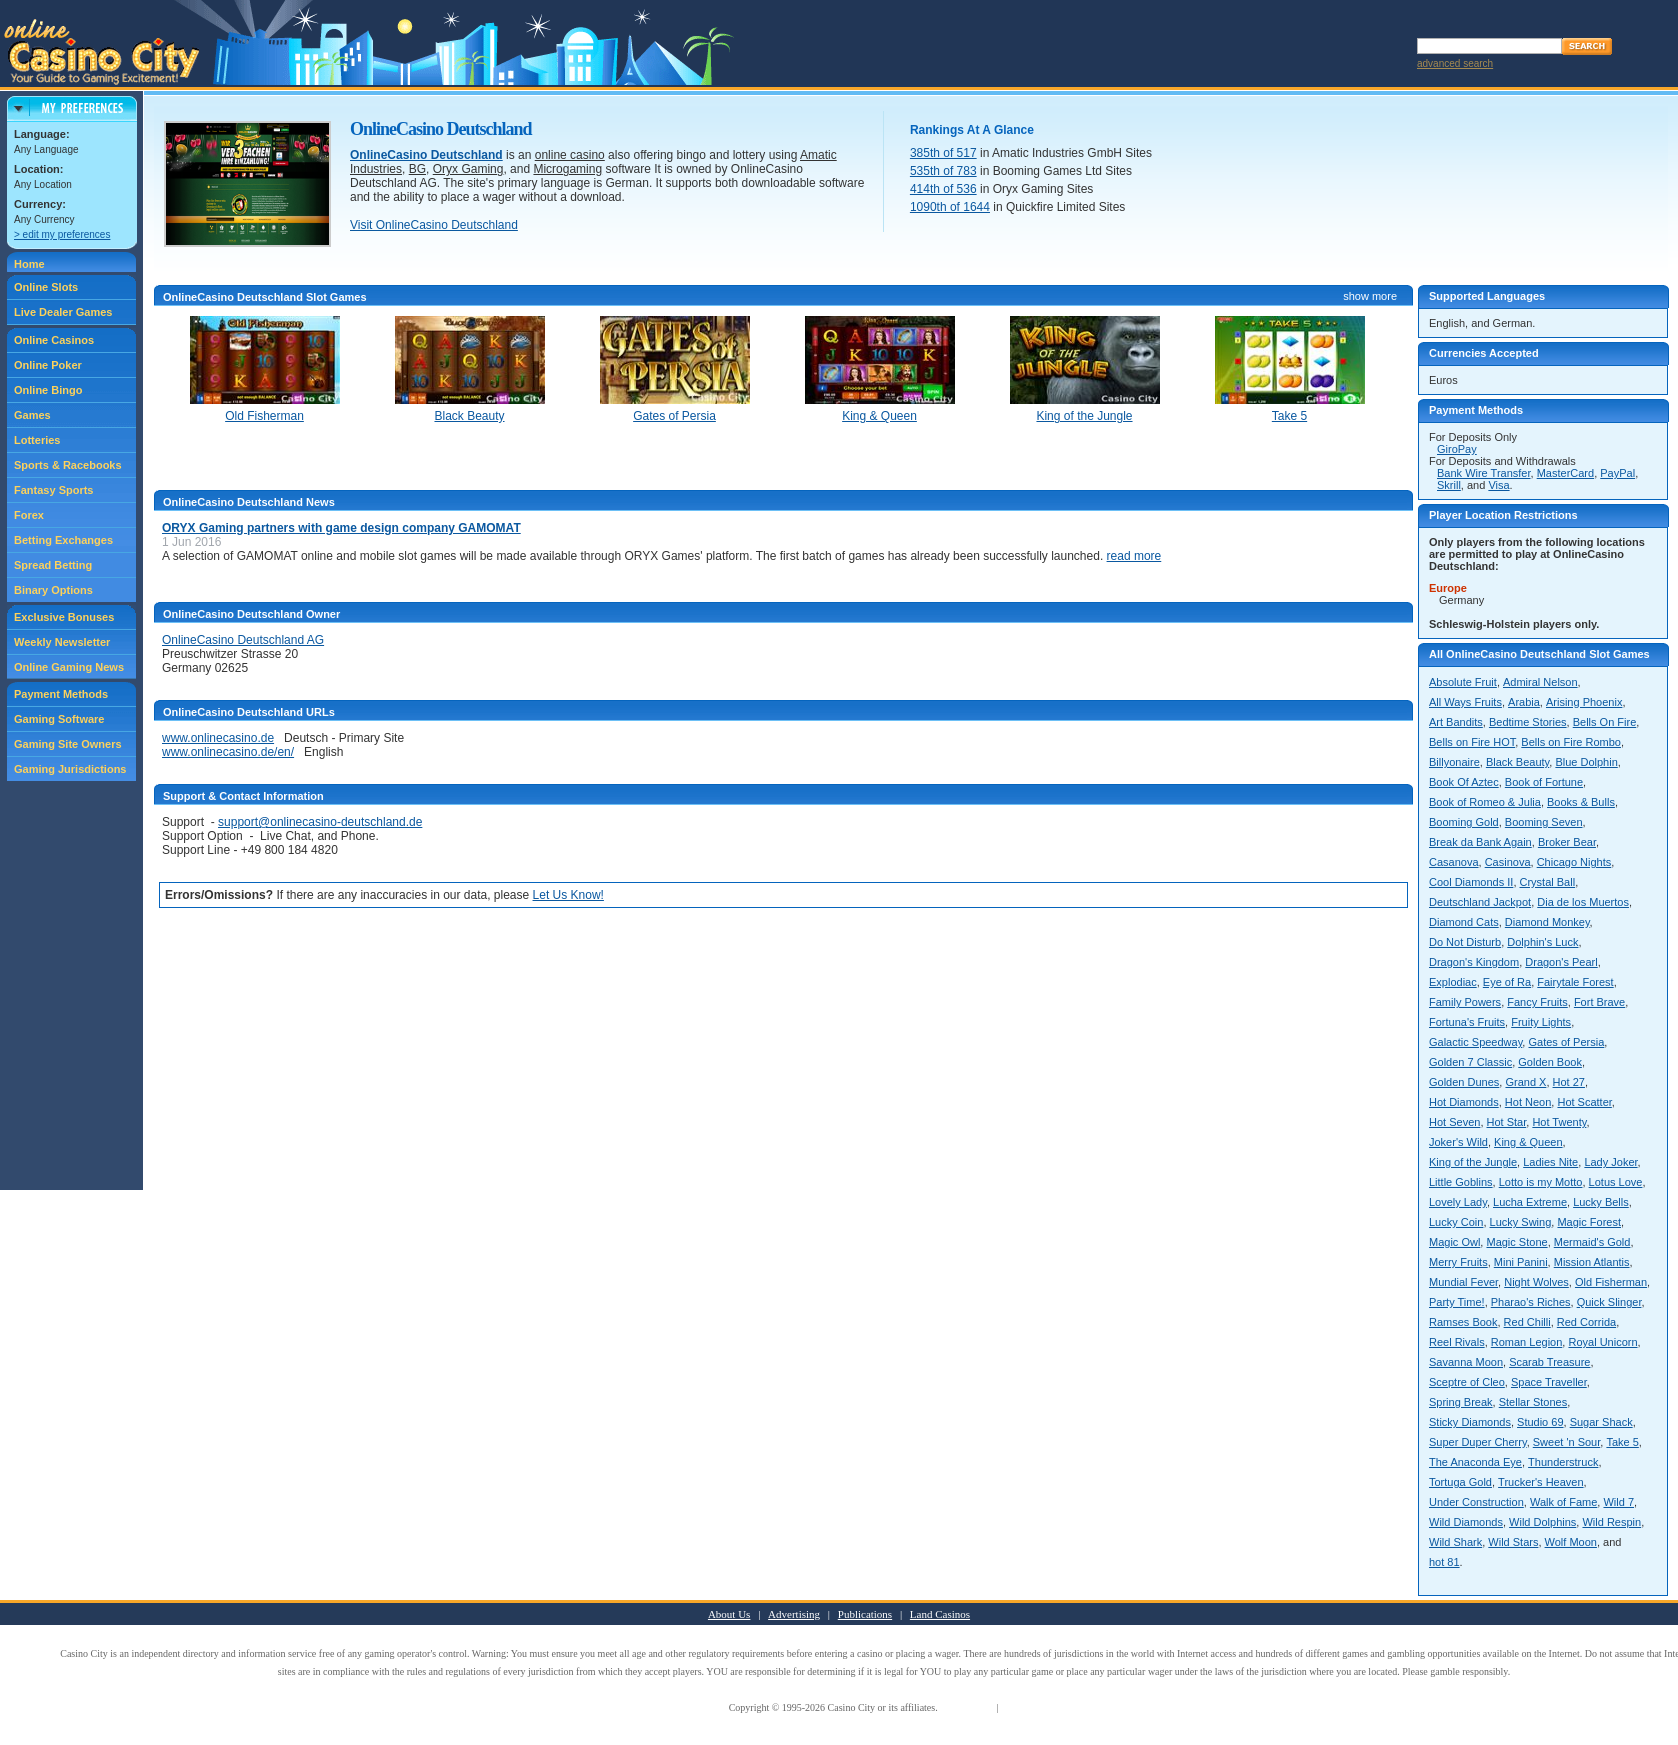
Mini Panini (1521, 1262)
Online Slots (46, 287)
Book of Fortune (1544, 782)
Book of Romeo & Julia (1485, 802)
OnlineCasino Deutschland (426, 155)
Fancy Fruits (1537, 1002)
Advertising (794, 1614)
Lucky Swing (1521, 1222)
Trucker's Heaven (1540, 1482)
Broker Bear (1567, 842)
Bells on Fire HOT (1472, 742)
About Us (729, 1614)
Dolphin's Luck (1542, 942)
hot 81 (1444, 1562)
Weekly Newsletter (62, 642)
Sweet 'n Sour (1567, 1442)
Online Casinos (54, 340)
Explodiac (1453, 982)
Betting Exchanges (63, 540)
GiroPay (1457, 449)
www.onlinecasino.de (218, 738)
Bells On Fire (1605, 722)
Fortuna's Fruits (1467, 1022)
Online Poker (48, 365)
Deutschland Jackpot (1480, 902)
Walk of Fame (1563, 1502)
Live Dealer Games (63, 312)
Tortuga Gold (1460, 1482)
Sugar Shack (1601, 1422)
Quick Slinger (1609, 1302)
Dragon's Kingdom (1474, 962)
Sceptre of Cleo (1467, 1382)
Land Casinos (940, 1614)
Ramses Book (1463, 1322)
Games (32, 415)
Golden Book (1550, 1062)
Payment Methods (61, 694)
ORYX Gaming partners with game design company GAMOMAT (341, 528)
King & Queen (1528, 1142)
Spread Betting (53, 565)
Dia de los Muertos (1583, 902)
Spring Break (1461, 1402)
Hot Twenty (1559, 1122)
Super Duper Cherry (1478, 1442)
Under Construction (1476, 1502)
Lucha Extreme (1530, 1202)
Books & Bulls (1581, 802)
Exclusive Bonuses (64, 617)
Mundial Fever (1463, 1282)
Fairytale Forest (1575, 982)
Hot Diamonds (1464, 1102)
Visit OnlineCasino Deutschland (434, 225)
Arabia (1524, 702)
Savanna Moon (1466, 1362)
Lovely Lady (1458, 1202)
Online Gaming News (69, 667)
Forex (29, 515)
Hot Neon (1528, 1102)
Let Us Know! (568, 895)
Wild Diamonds (1466, 1522)
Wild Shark (1455, 1542)
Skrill (1449, 485)
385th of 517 (943, 153)
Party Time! (1457, 1302)
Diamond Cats (1464, 922)
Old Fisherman (1611, 1282)
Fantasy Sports (53, 490)
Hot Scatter (1584, 1102)
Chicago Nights (1574, 862)
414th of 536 (943, 189)
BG (417, 169)
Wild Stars (1513, 1542)
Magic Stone (1516, 1242)
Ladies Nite (1550, 1162)
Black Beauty (1517, 762)
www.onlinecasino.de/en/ (228, 752)
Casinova (1508, 862)
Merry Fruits (1458, 1262)
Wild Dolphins (1542, 1522)
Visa (1498, 485)
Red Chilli (1527, 1322)
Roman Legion (1527, 1342)
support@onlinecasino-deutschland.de (320, 822)
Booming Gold (1464, 822)
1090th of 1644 (950, 207)
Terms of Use (967, 1707)
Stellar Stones (1533, 1402)
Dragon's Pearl (1561, 962)
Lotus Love (1616, 1182)
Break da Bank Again (1480, 842)
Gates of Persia (1566, 1042)
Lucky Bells (1601, 1202)
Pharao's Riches (1531, 1302)
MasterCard (1565, 473)
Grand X (1525, 1082)
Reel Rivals (1457, 1342)
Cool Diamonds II (1471, 882)
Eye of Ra (1507, 982)
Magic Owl (1454, 1242)
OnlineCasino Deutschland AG (243, 640)
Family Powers (1465, 1002)
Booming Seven (1544, 822)
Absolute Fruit (1463, 682)
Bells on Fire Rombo (1571, 742)
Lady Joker (1610, 1162)
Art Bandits (1456, 722)
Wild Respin (1611, 1522)
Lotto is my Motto (1541, 1182)
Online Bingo (48, 390)
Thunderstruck (1563, 1462)
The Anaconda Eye (1475, 1462)
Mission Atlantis (1592, 1262)
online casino (570, 155)
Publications (865, 1614)
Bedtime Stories (1528, 722)
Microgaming (567, 169)
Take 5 (1622, 1442)
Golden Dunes (1464, 1082)
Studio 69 (1540, 1422)
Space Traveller (1549, 1382)
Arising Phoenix (1584, 702)
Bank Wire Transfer (1484, 473)
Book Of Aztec (1464, 782)
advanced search (1455, 63)
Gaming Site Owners (68, 744)
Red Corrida (1586, 1322)
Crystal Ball (1548, 882)
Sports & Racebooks (68, 465)
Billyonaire (1454, 762)
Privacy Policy (1030, 1707)
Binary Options (53, 590)
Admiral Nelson (1540, 682)
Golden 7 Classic (1470, 1062)
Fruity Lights (1541, 1022)
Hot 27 (1569, 1082)
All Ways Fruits (1465, 702)
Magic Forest (1589, 1222)
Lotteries (37, 440)
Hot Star (1507, 1122)
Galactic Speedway (1475, 1042)
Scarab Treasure (1549, 1362)
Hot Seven (1454, 1122)
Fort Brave (1599, 1002)
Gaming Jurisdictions (70, 769)
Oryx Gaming (468, 169)
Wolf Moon (1571, 1542)
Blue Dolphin (1586, 762)
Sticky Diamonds (1470, 1422)
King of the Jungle (1473, 1162)
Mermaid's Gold (1592, 1242)
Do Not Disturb (1465, 942)
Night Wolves (1536, 1282)
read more (1134, 556)
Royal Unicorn (1602, 1342)
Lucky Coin (1456, 1222)
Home (29, 264)
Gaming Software (59, 719)
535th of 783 (943, 171)
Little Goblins (1461, 1182)
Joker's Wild (1458, 1142)
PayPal (1617, 473)
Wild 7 (1618, 1502)
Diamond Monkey (1547, 922)
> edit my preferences (62, 234)
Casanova (1454, 862)
